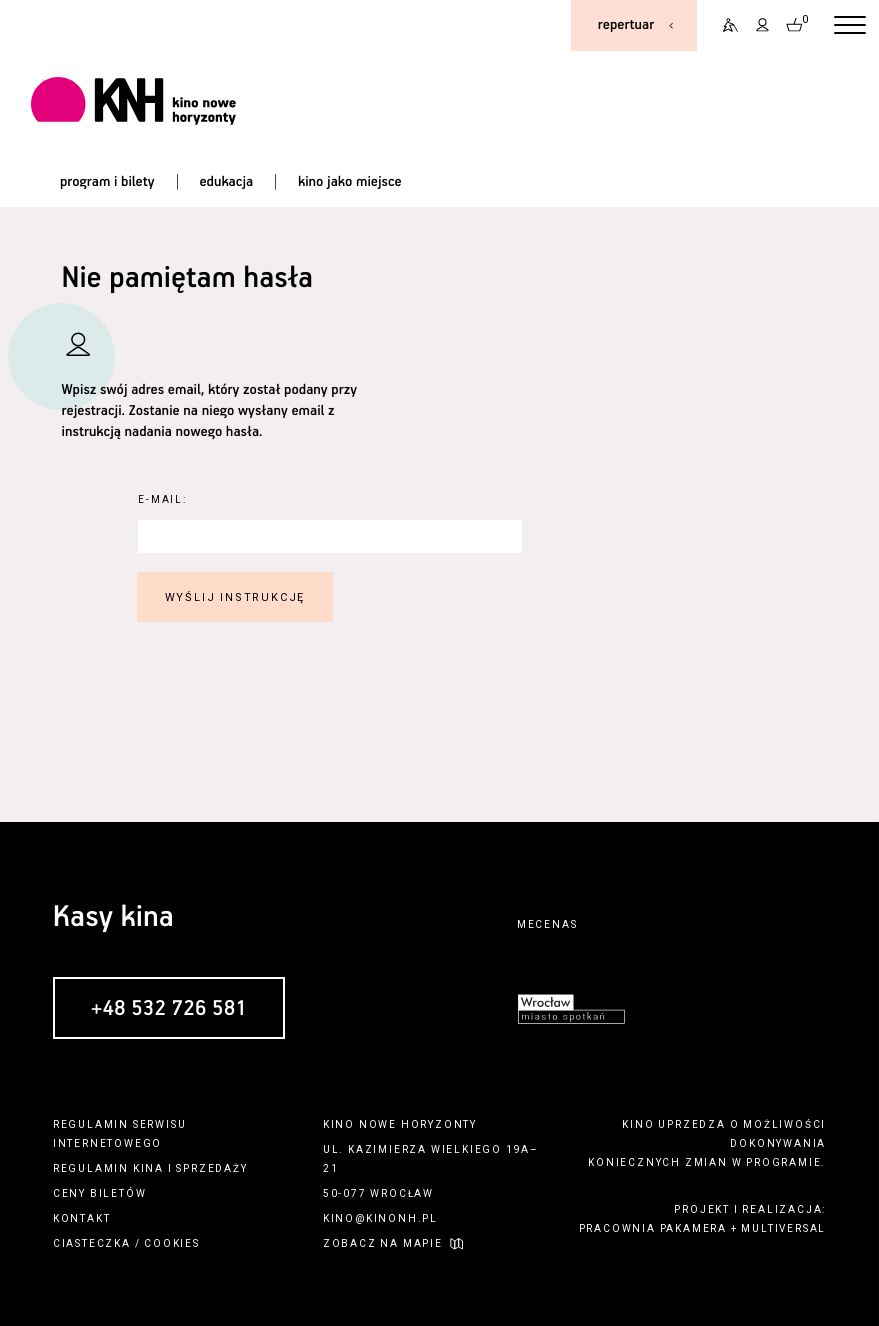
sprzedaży (211, 1168)
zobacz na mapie (383, 1243)
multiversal (783, 1228)
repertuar (626, 25)
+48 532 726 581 (169, 1009)
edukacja (226, 182)
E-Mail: (162, 499)
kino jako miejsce (350, 182)
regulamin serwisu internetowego (120, 1134)
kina (148, 1168)
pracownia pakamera (653, 1228)
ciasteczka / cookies (126, 1243)
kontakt (82, 1218)
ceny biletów (100, 1193)
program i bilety (107, 182)
